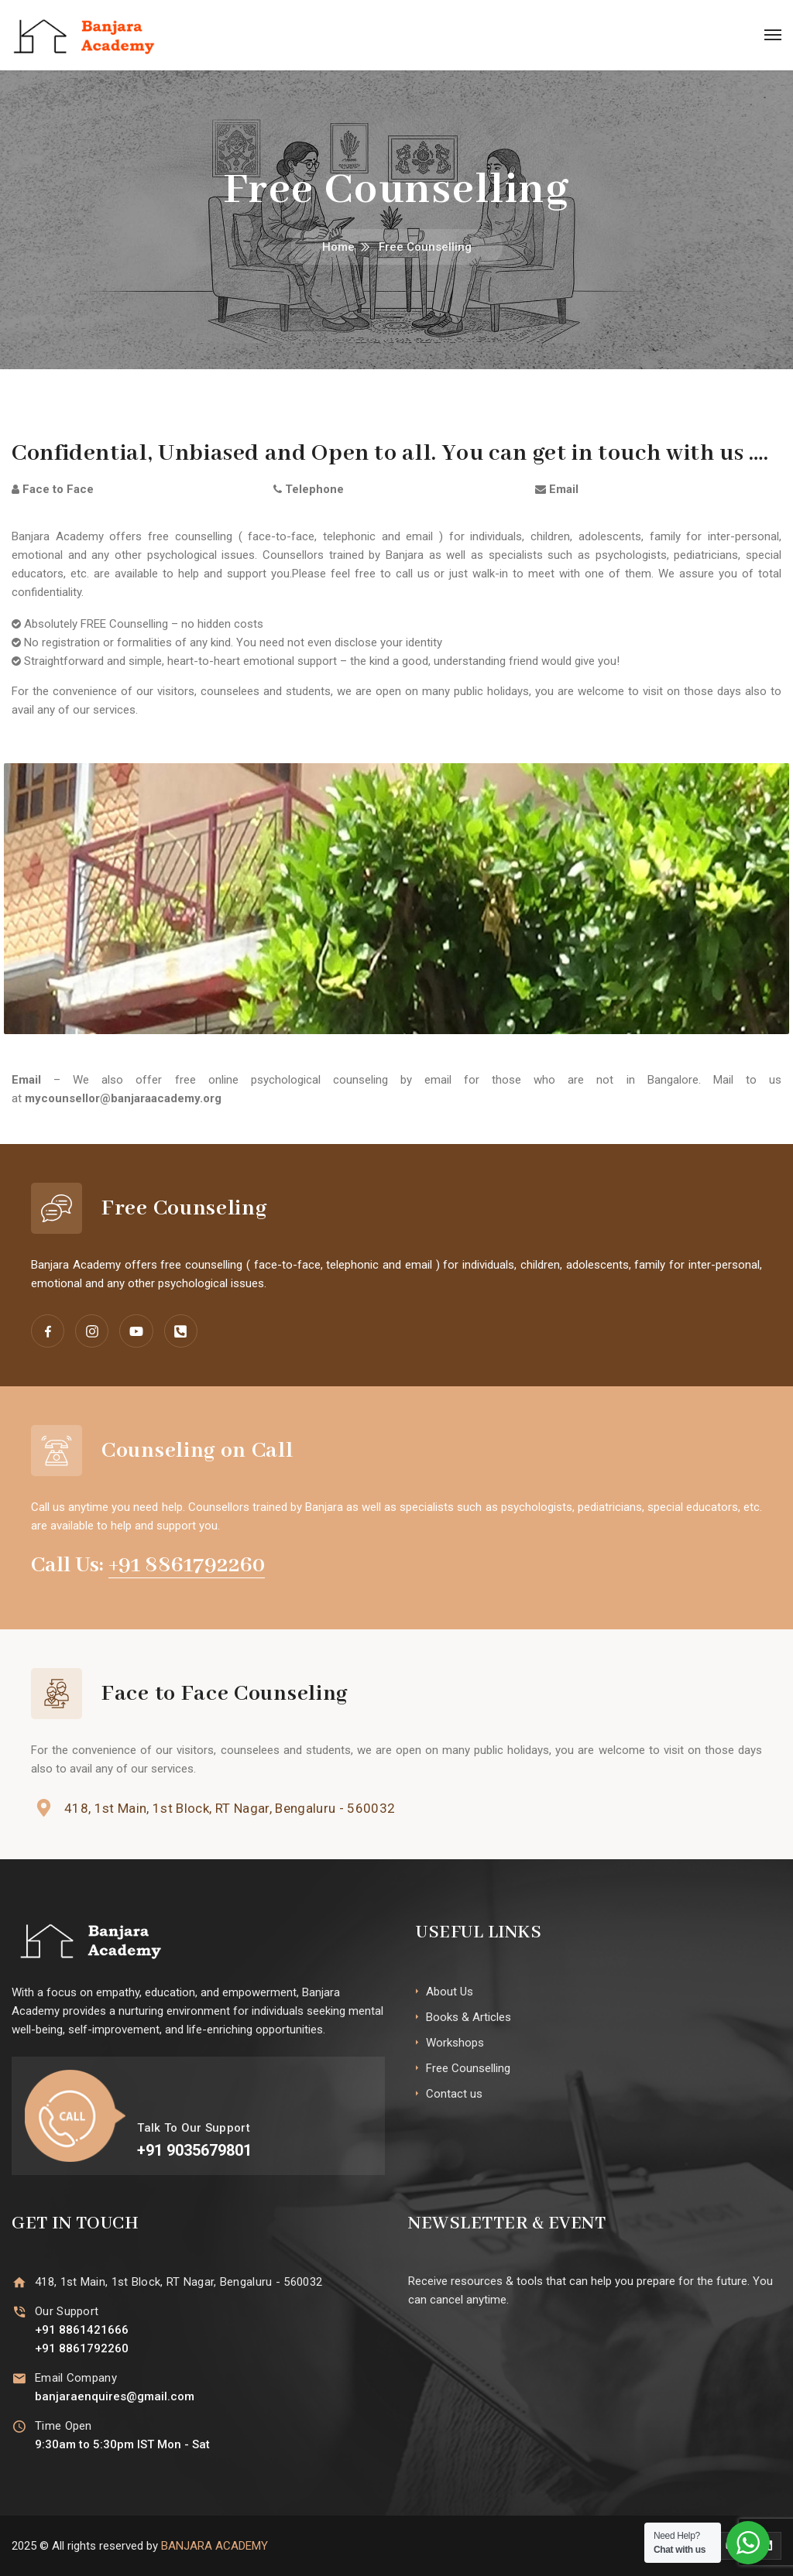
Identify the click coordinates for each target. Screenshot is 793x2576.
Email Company (76, 2378)
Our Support (66, 2311)
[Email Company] (19, 2378)
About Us (449, 1992)
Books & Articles (468, 2017)
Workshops (455, 2043)
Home (338, 247)
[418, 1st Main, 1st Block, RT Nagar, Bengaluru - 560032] (44, 1808)
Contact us (454, 2094)
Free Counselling (468, 2068)
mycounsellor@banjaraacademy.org (123, 1098)
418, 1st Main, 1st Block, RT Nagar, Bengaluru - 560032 (229, 1808)
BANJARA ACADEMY (214, 2546)
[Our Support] (19, 2311)
